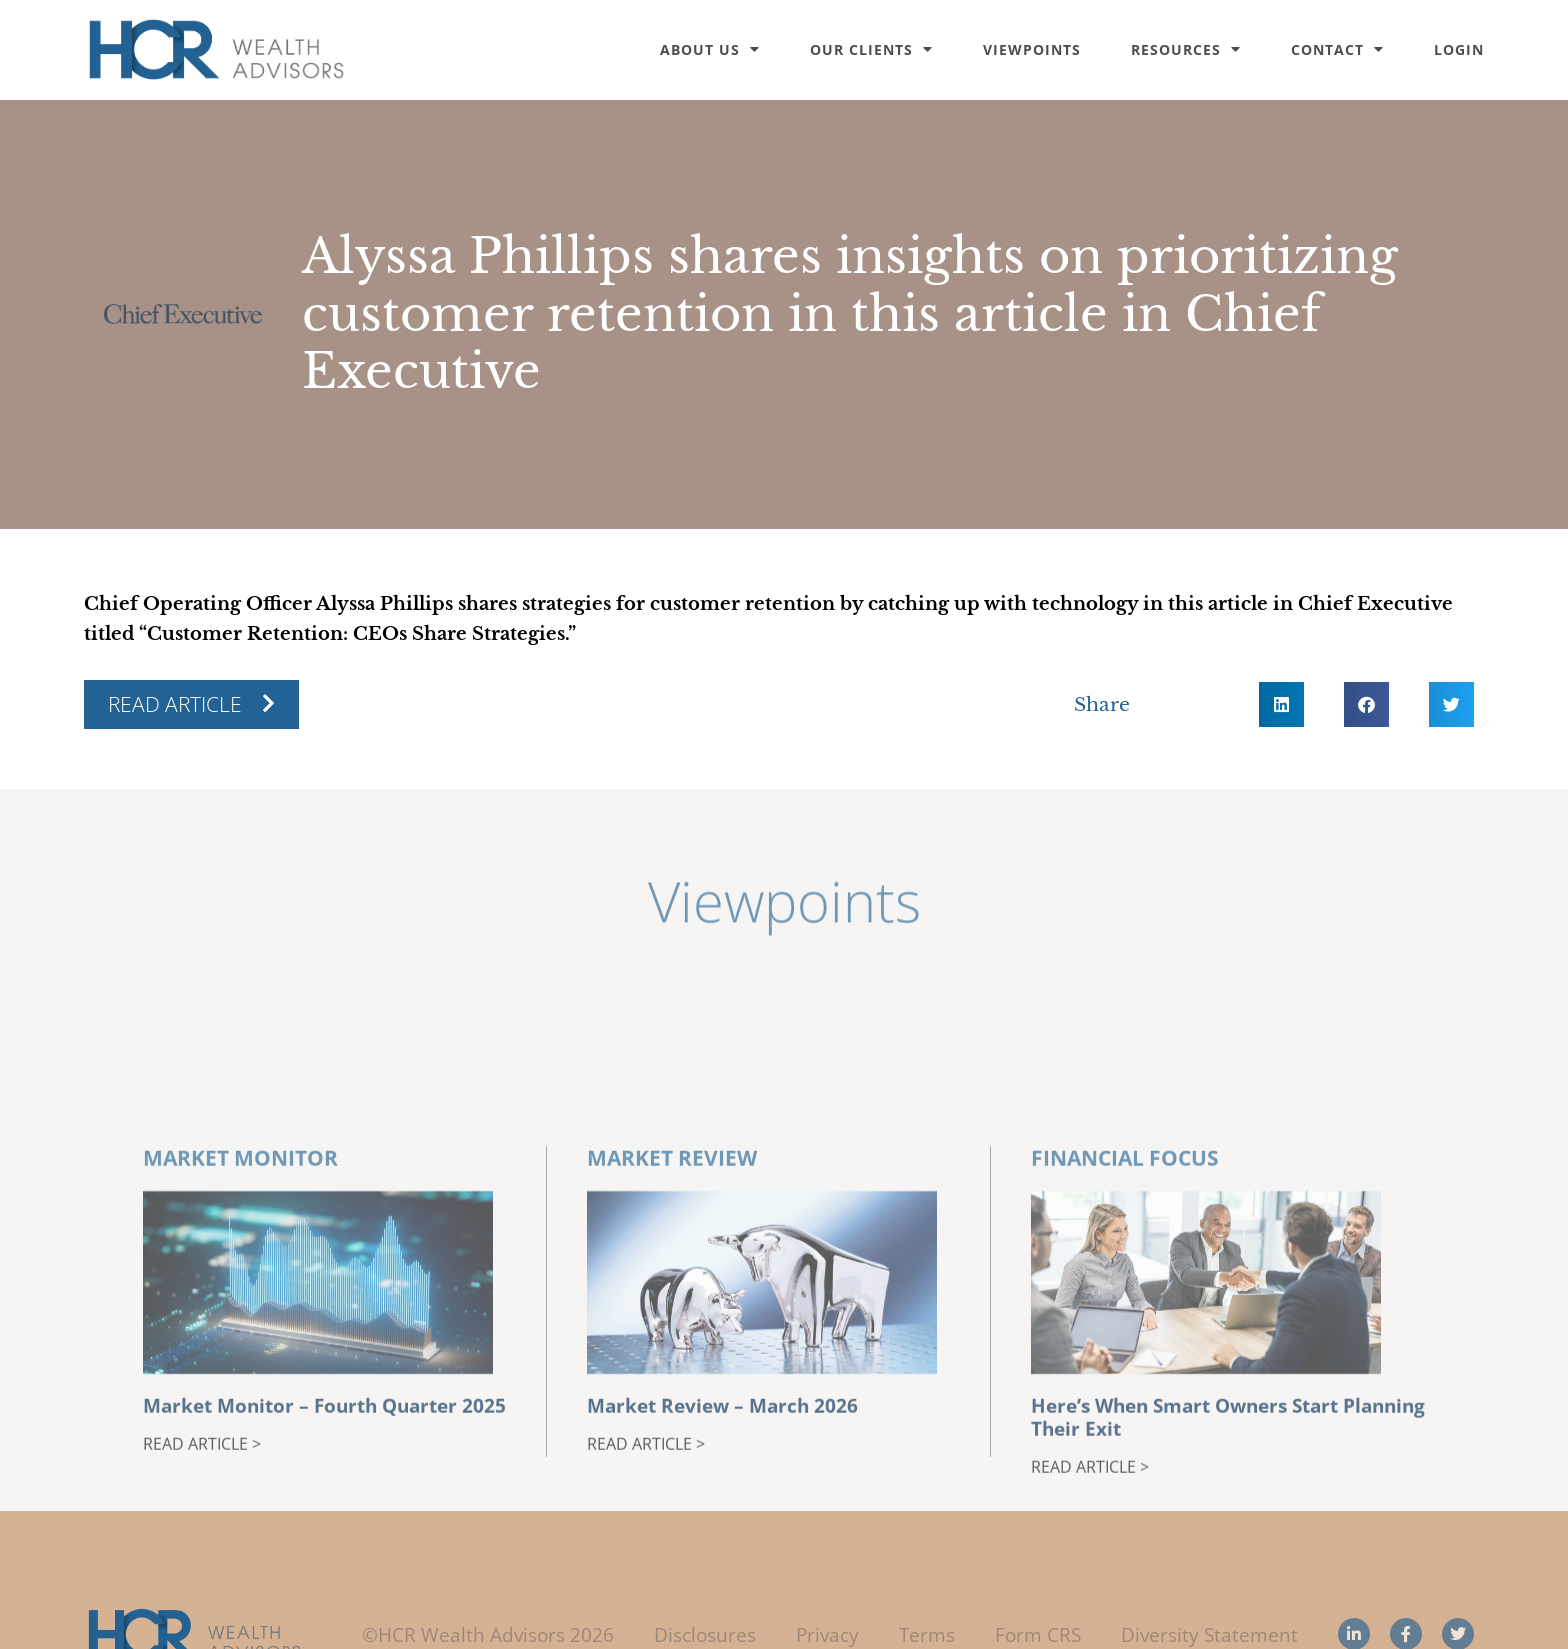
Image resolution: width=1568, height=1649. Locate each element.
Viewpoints (1032, 49)
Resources (1186, 49)
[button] (1281, 704)
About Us (710, 49)
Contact (1337, 49)
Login (1459, 49)
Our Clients (871, 49)
